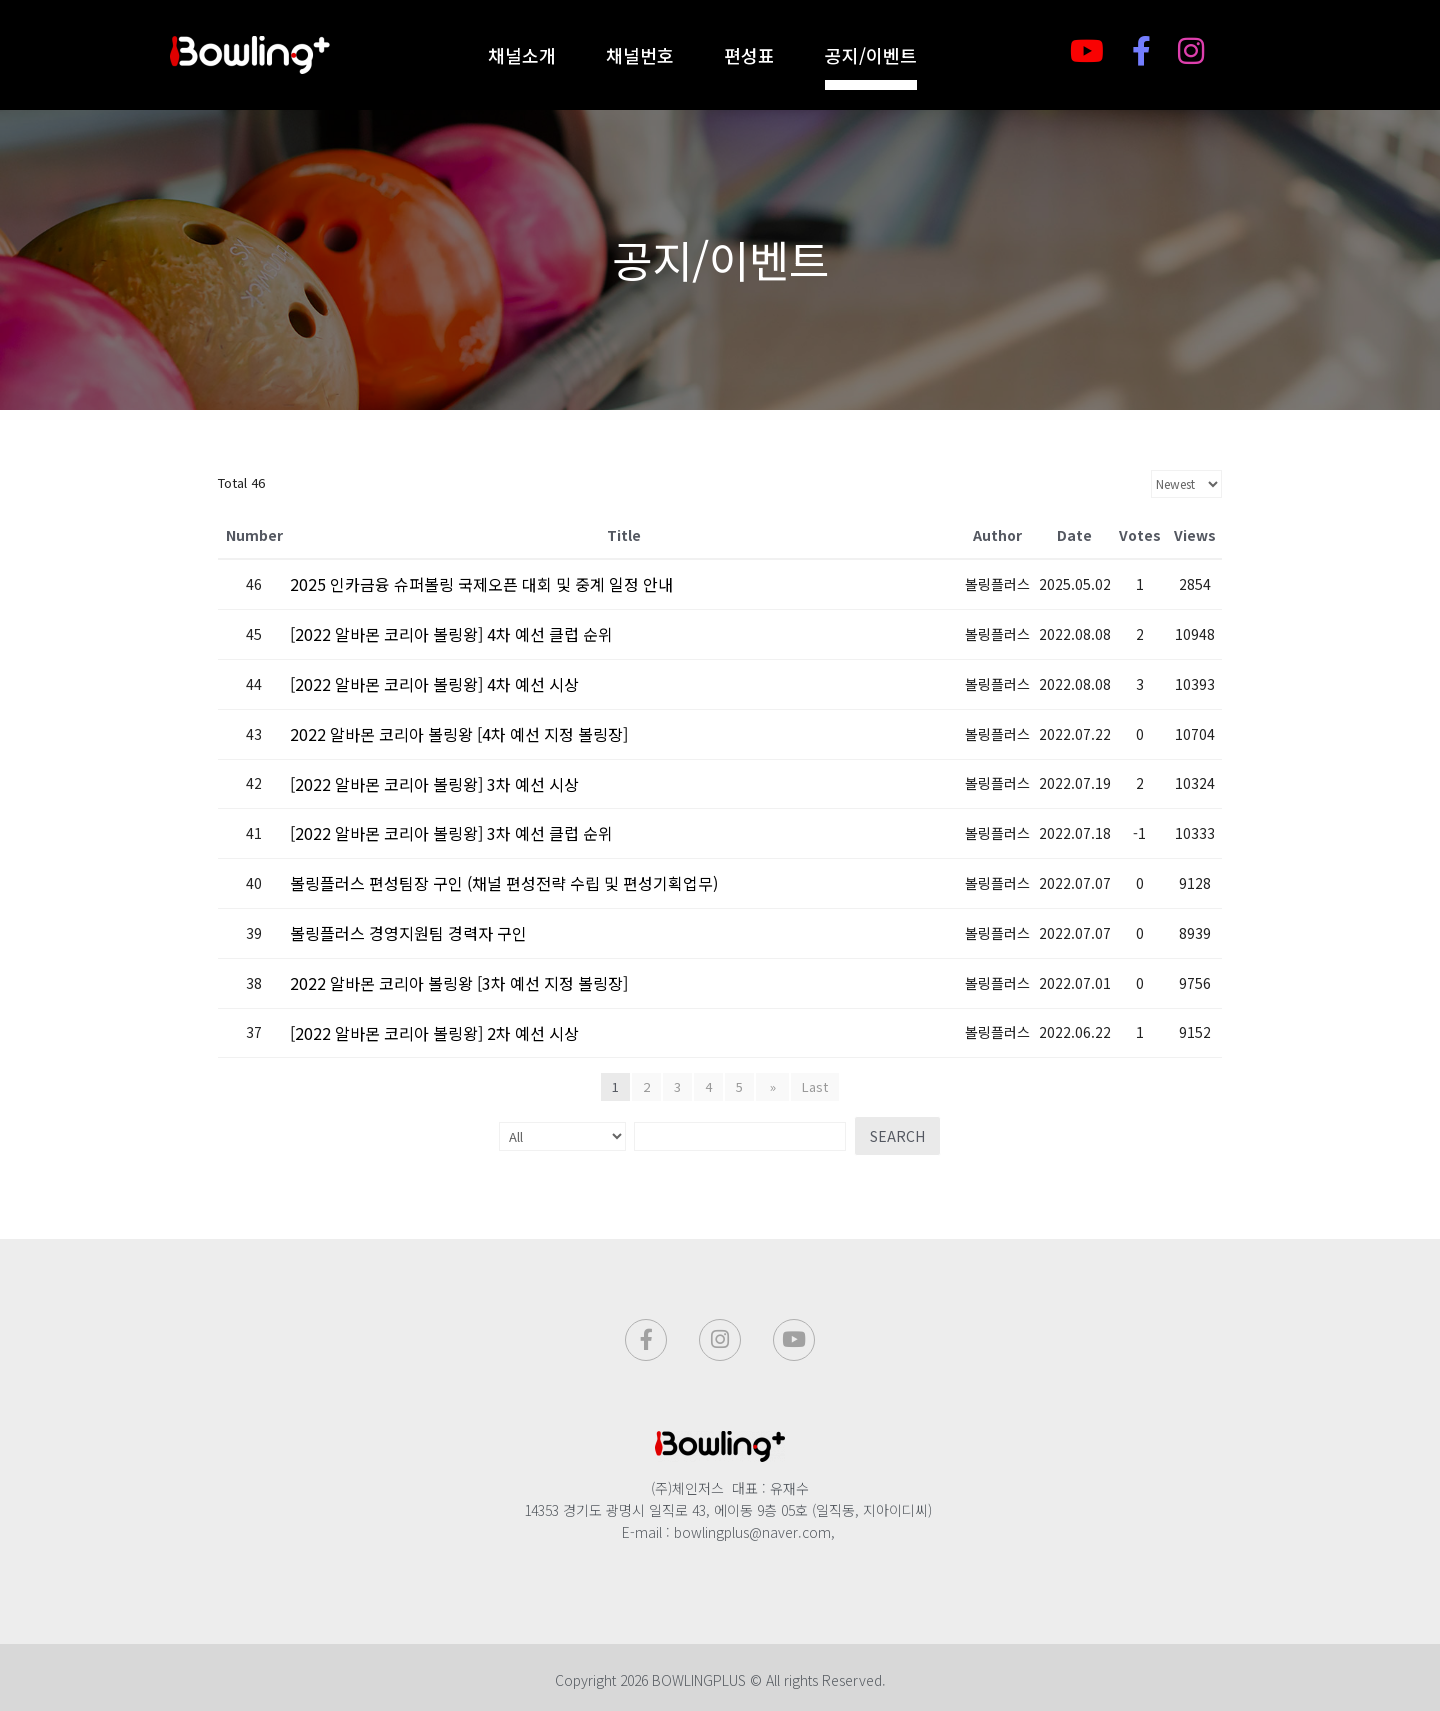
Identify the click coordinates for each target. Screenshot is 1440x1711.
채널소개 (522, 55)
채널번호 (640, 55)
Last (813, 1086)
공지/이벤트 (871, 55)
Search (886, 1136)
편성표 (749, 55)
